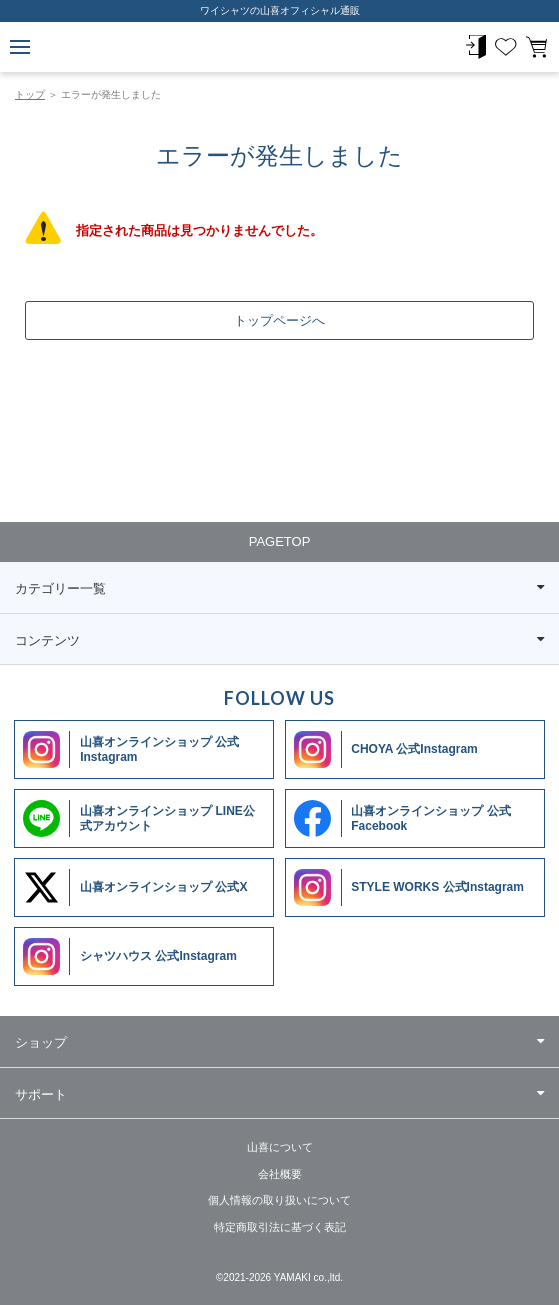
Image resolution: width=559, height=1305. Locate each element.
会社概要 (280, 1174)
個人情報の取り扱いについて (279, 1200)
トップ (30, 94)
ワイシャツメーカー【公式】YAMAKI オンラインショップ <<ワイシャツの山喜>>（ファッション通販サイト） (280, 47)
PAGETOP (280, 541)
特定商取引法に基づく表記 (280, 1227)
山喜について (280, 1147)
